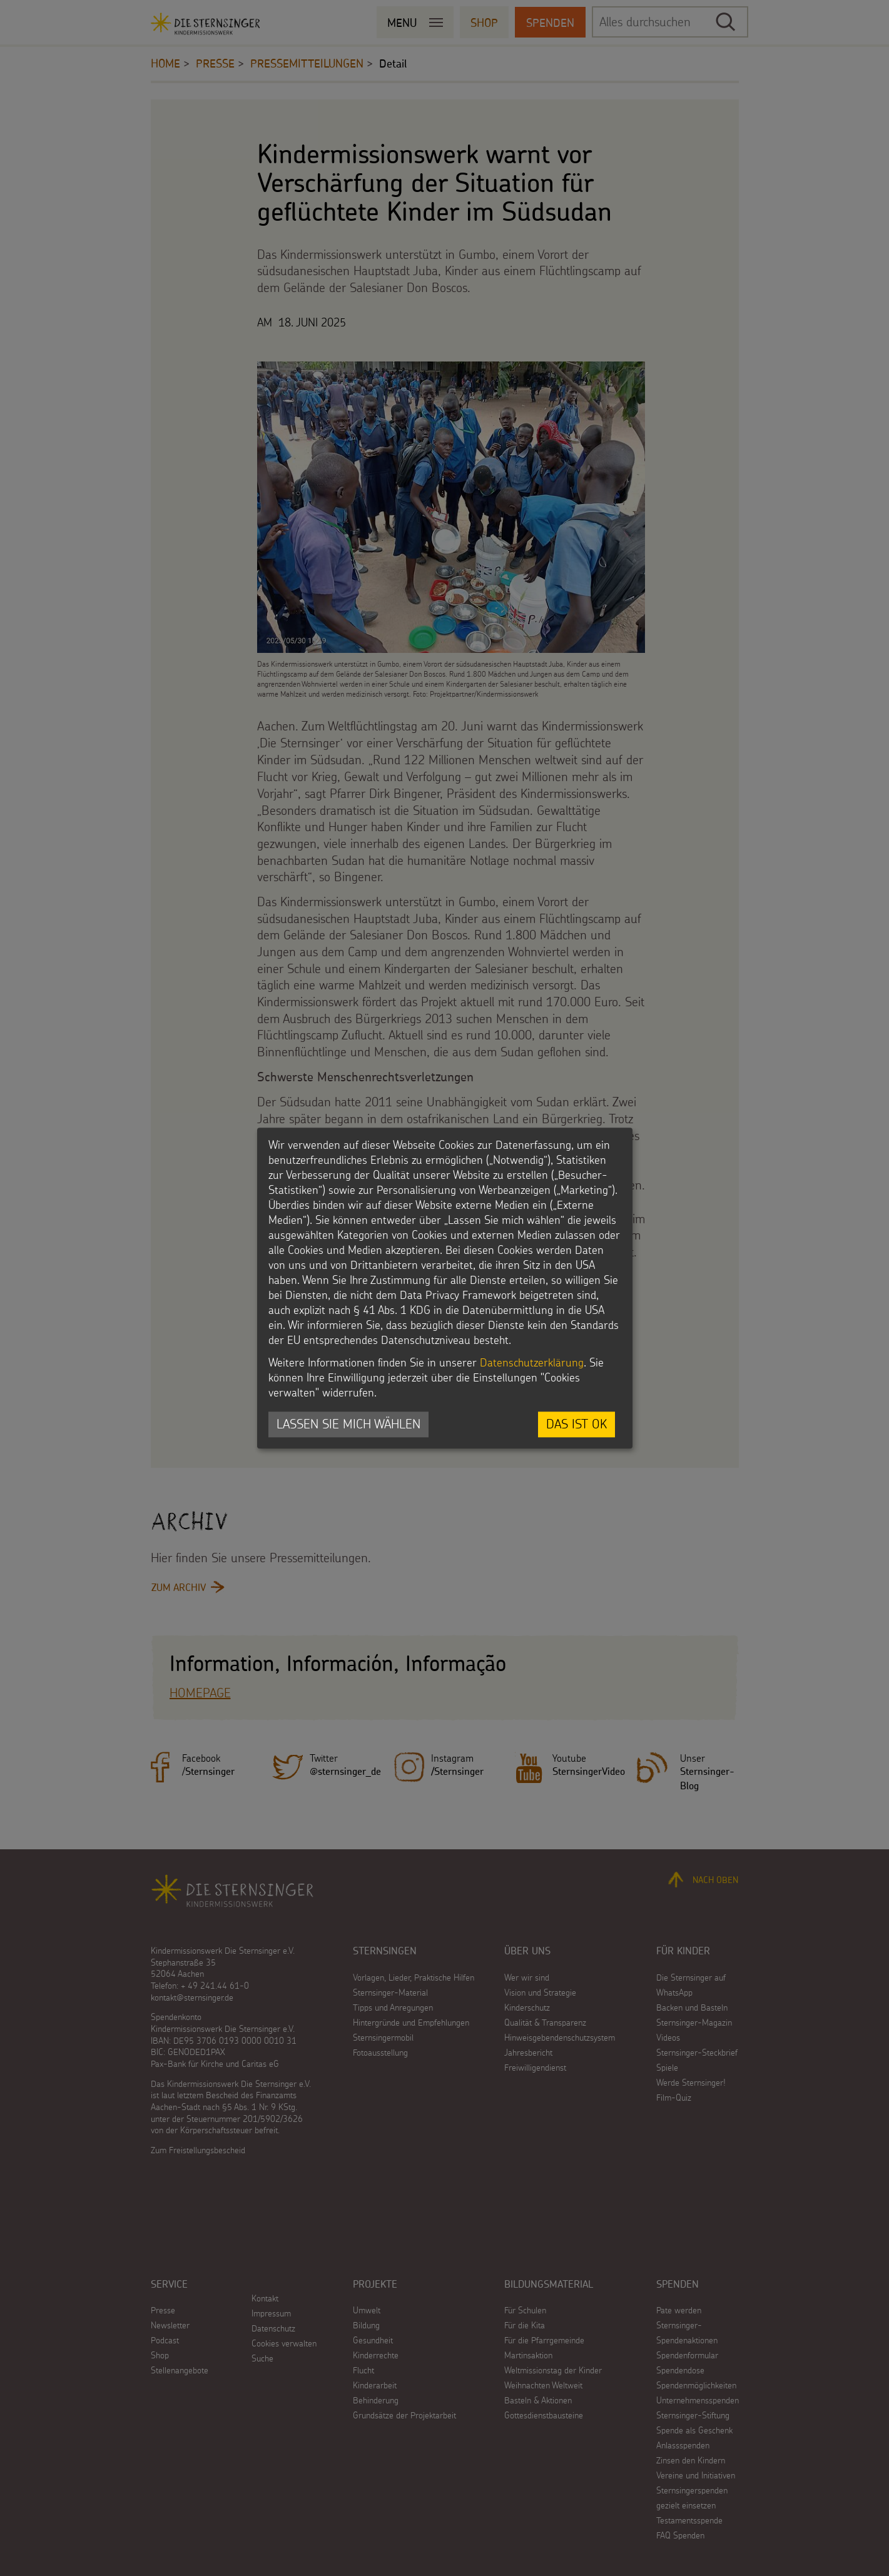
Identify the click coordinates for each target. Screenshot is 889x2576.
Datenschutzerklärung (532, 1363)
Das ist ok (576, 1424)
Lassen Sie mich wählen (348, 1424)
